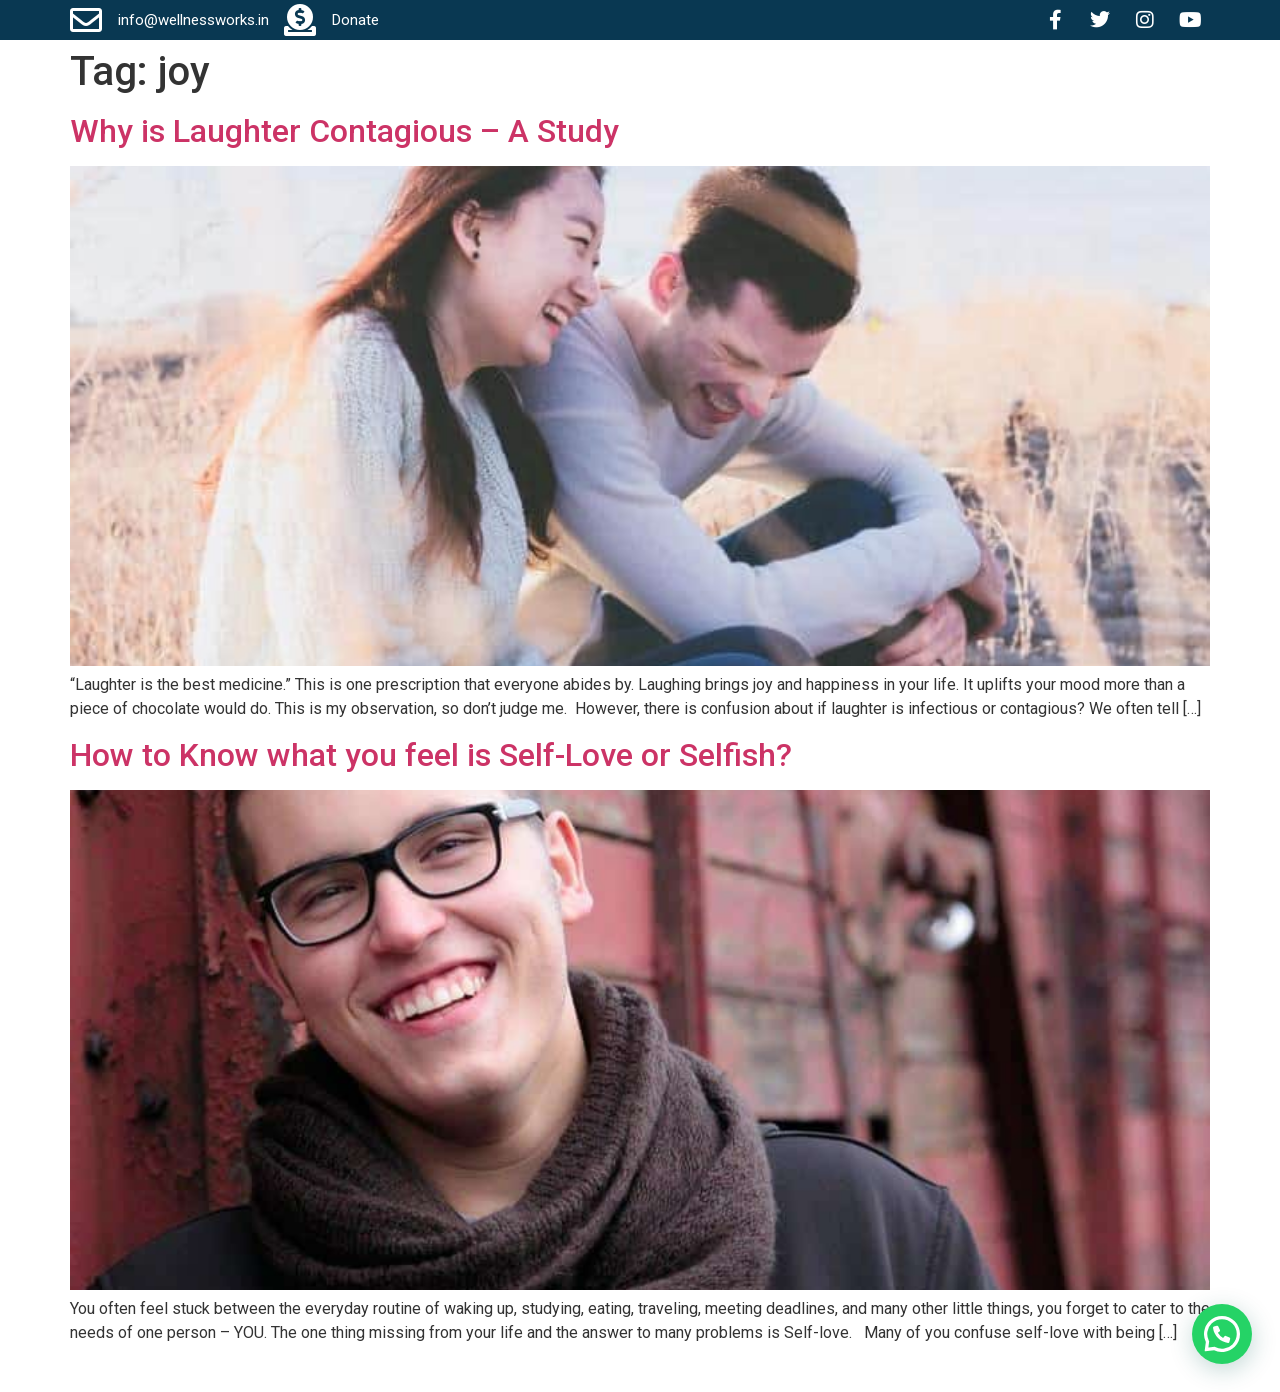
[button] (1222, 1334)
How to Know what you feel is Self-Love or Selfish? (431, 755)
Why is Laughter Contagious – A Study (344, 131)
